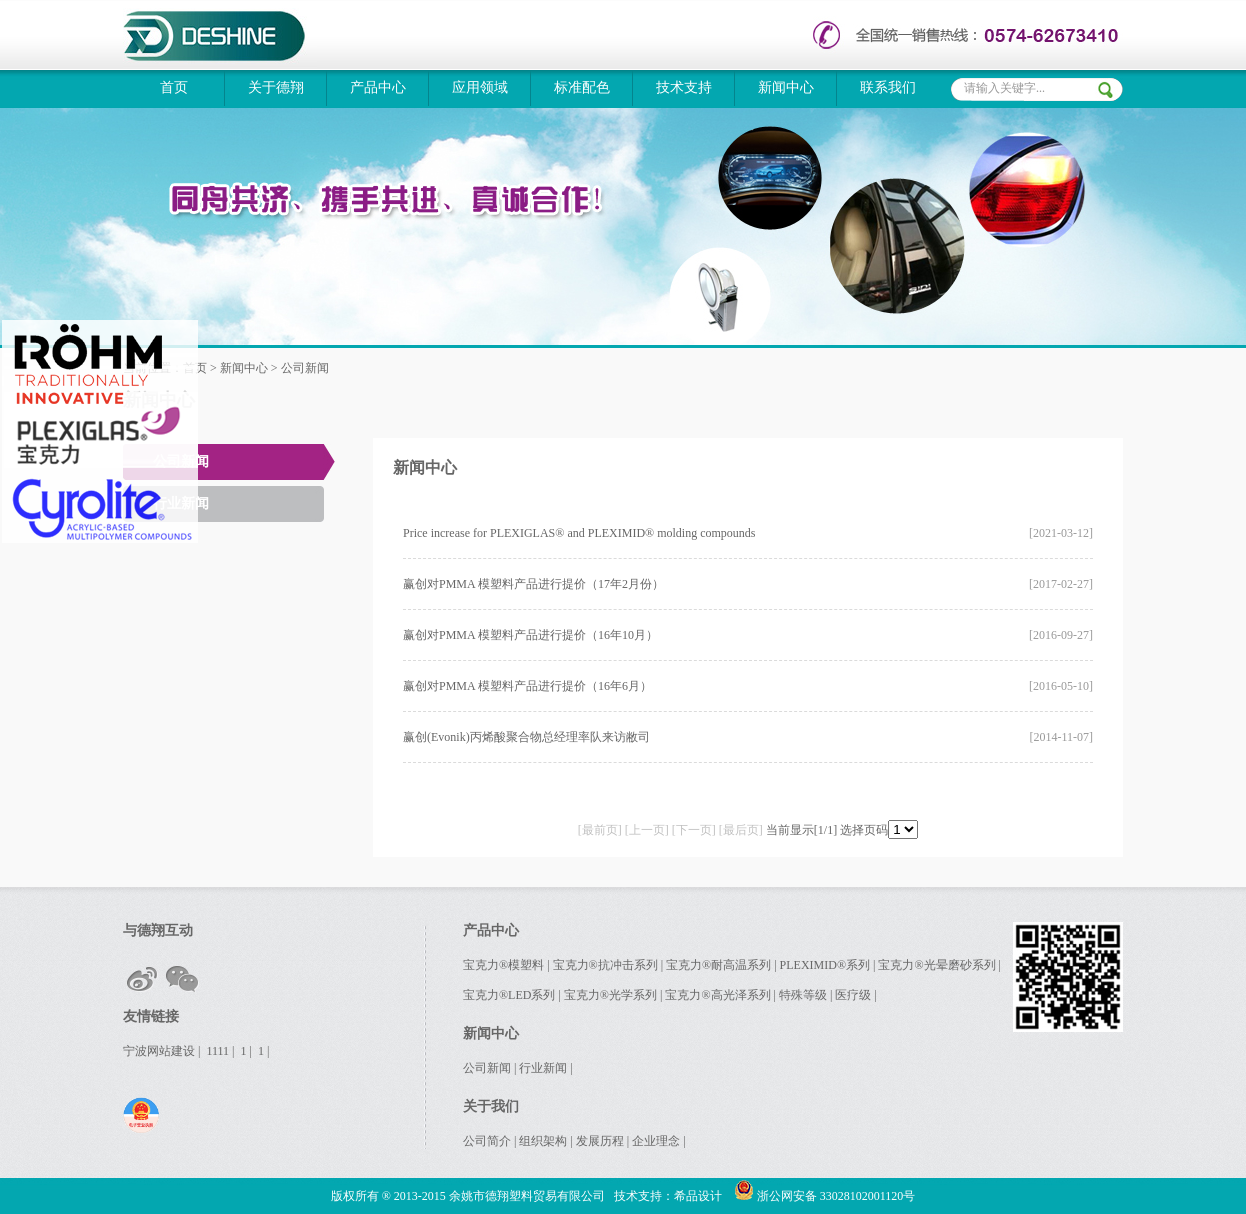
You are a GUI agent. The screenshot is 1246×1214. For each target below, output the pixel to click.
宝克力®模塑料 (503, 965)
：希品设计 (692, 1196)
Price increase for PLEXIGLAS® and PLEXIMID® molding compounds (579, 533)
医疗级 (853, 995)
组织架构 (543, 1141)
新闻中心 (786, 87)
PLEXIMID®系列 (825, 965)
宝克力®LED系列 (509, 995)
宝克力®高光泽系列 (717, 995)
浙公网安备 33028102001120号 (825, 1196)
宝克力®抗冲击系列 (605, 965)
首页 (174, 87)
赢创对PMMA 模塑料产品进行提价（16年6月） (527, 686)
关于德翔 (276, 87)
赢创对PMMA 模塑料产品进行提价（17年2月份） (533, 584)
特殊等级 (803, 995)
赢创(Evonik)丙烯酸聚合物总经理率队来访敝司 (526, 737)
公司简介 (487, 1141)
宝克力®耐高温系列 (718, 965)
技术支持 (684, 87)
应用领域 (480, 87)
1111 (217, 1051)
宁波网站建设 (159, 1051)
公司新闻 (181, 461)
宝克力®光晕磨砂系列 (936, 965)
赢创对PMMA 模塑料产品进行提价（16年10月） (530, 635)
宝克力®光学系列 (610, 995)
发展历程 (600, 1141)
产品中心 (378, 87)
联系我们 (888, 87)
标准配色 (582, 87)
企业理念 (656, 1141)
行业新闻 (181, 503)
